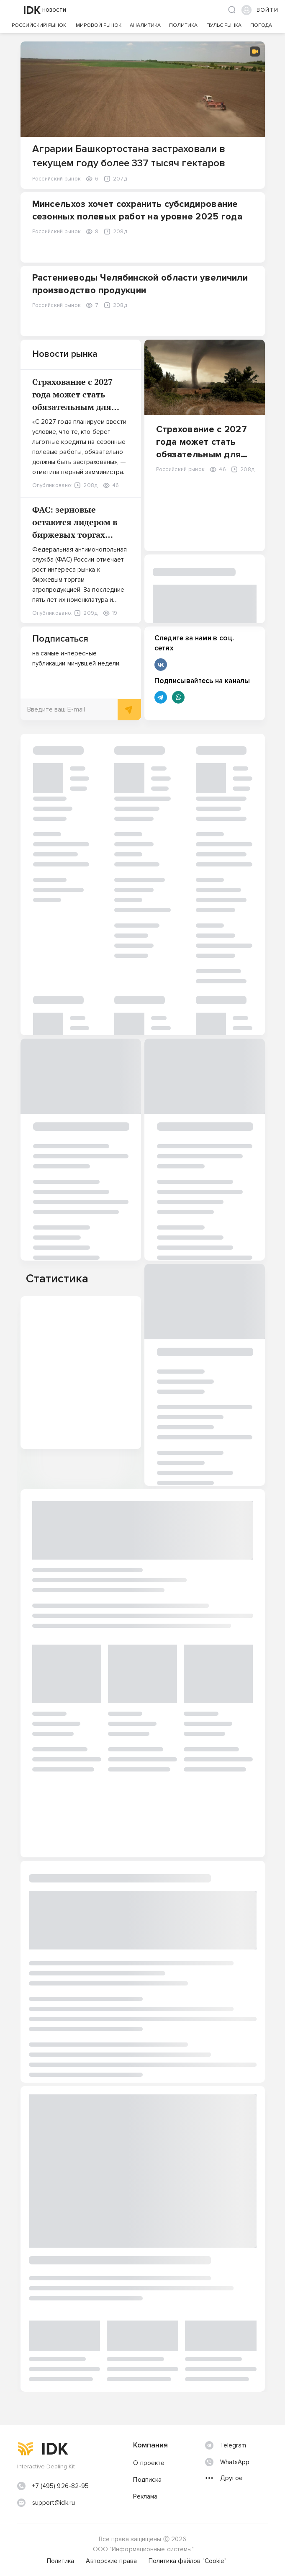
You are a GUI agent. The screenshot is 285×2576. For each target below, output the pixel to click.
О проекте (148, 2463)
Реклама (145, 2496)
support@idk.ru (53, 2502)
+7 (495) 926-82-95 (60, 2486)
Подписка (147, 2479)
